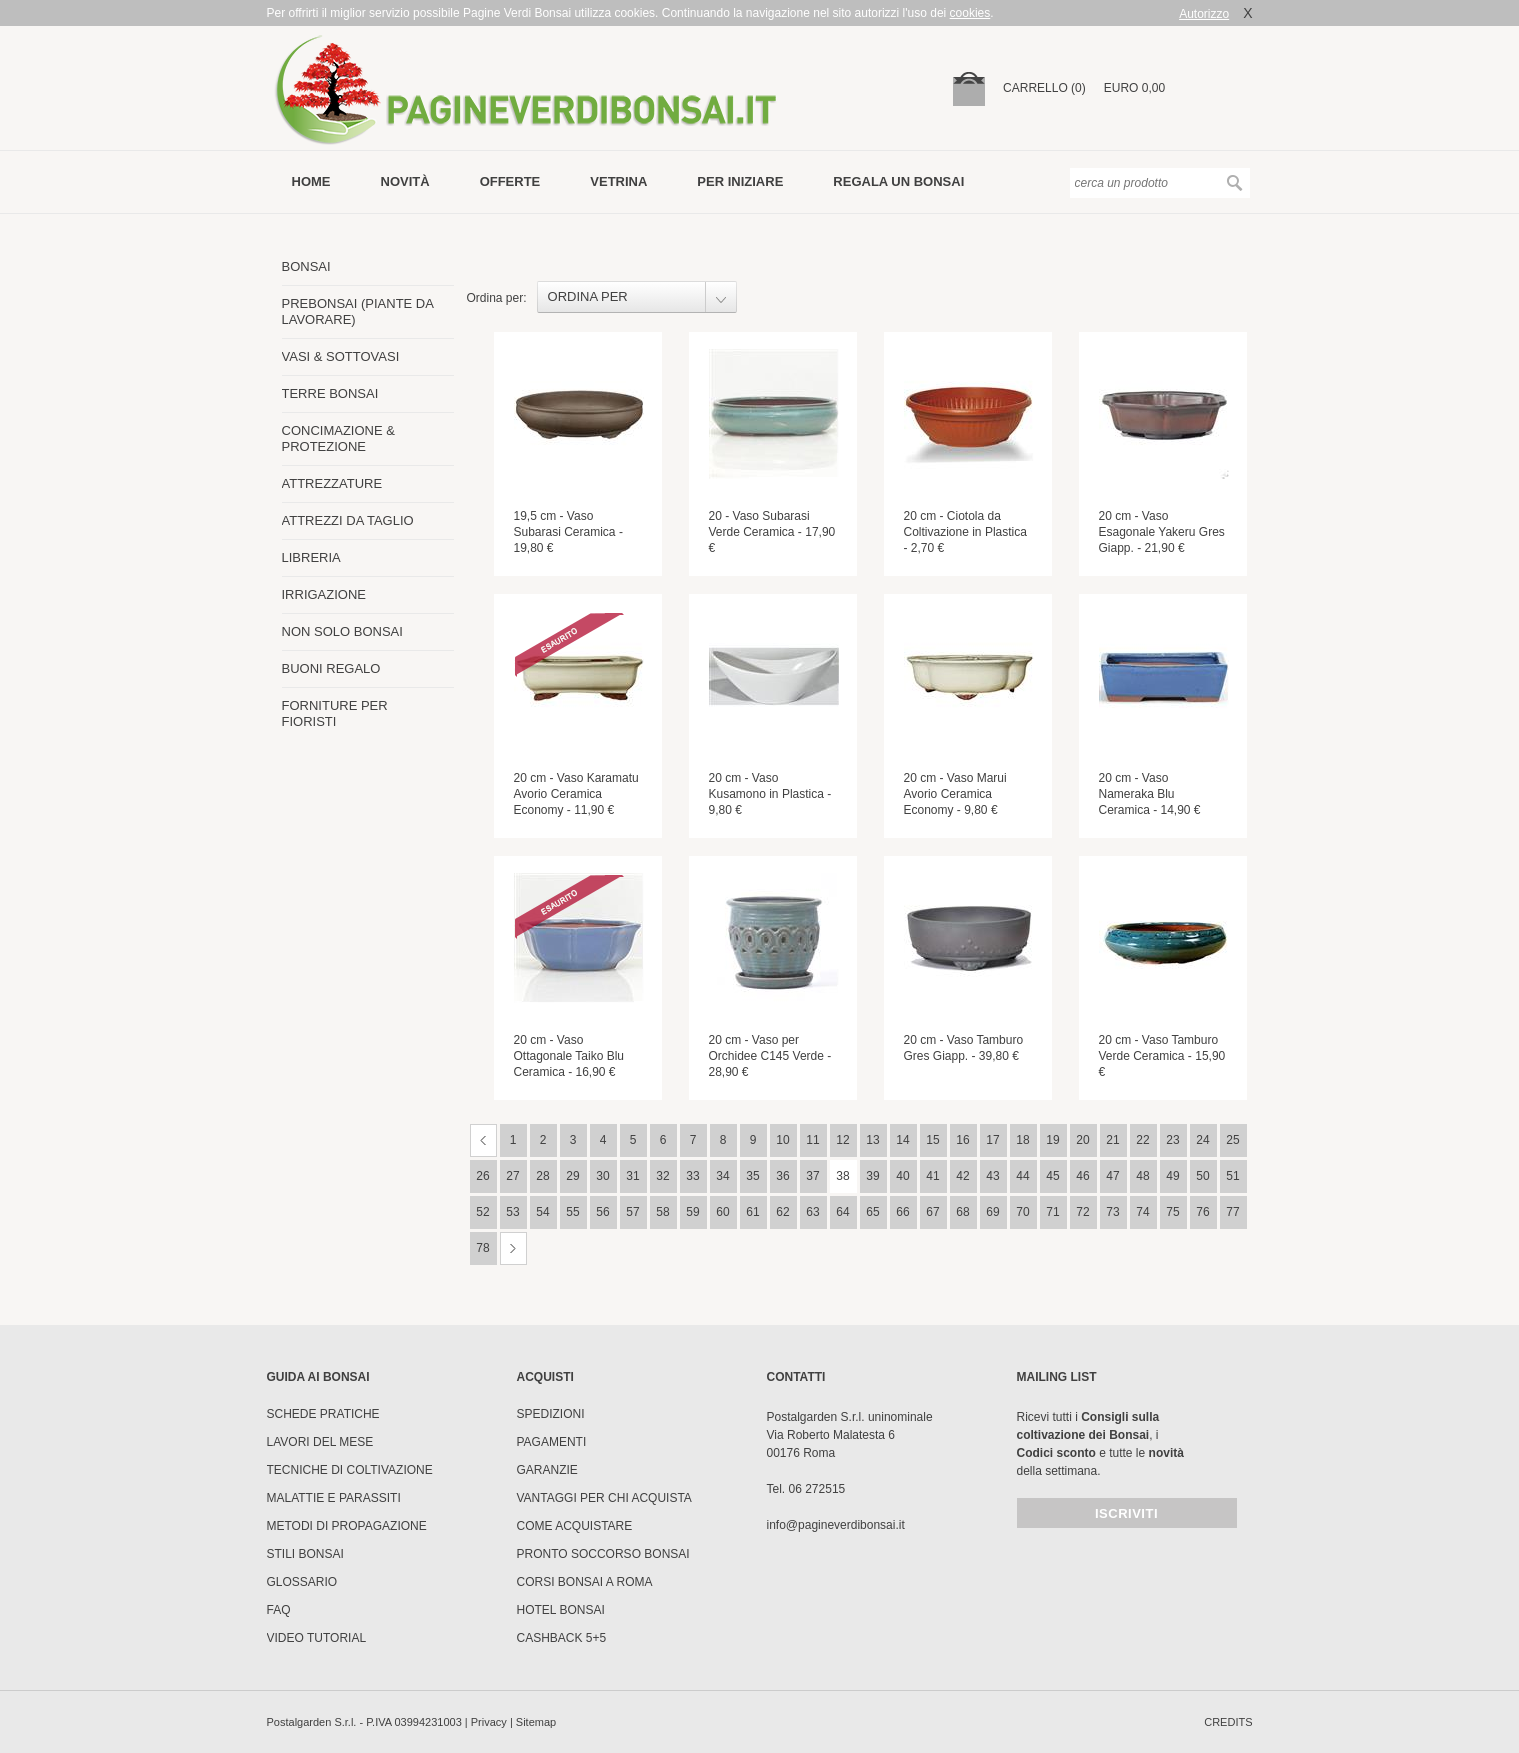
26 (482, 1176)
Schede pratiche (323, 1414)
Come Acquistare (575, 1526)
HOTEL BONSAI (561, 1610)
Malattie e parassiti (334, 1498)
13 (872, 1140)
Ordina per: (497, 298)
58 (662, 1212)
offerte (510, 181)
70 (1022, 1212)
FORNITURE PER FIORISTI (335, 713)
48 (1142, 1176)
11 (812, 1140)
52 (482, 1212)
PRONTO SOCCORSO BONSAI (603, 1554)
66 (902, 1212)
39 (872, 1176)
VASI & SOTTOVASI (341, 356)
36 (782, 1176)
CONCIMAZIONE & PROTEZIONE (338, 438)
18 (1022, 1140)
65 (872, 1212)
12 (842, 1140)
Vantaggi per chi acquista (604, 1498)
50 (1202, 1176)
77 (1232, 1212)
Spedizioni (551, 1414)
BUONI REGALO (331, 668)
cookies (970, 13)
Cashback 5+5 (562, 1638)
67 (932, 1212)
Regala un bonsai (898, 181)
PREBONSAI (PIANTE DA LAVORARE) (358, 311)
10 (782, 1140)
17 (992, 1140)
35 (752, 1176)
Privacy (489, 1722)
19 (1052, 1140)
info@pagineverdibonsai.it (836, 1525)
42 (962, 1176)
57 (632, 1212)
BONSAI (306, 266)
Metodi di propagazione (347, 1526)
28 (542, 1176)
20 (1082, 1140)
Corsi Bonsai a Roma (585, 1582)
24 (1202, 1140)
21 (1112, 1140)
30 (602, 1176)
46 (1082, 1176)
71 (1052, 1212)
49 (1172, 1176)
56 (602, 1212)
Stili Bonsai (305, 1554)
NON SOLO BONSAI (342, 631)
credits (1228, 1722)
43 (992, 1176)
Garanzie (547, 1470)
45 (1052, 1176)
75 (1172, 1212)
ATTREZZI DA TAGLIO (348, 520)
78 (482, 1248)
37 (812, 1176)
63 (812, 1212)
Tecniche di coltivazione (350, 1470)
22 (1142, 1140)
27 (512, 1176)
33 (692, 1176)
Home (311, 181)
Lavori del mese (320, 1442)
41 (932, 1176)
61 (752, 1212)
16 (962, 1140)
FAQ (279, 1610)
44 (1022, 1176)
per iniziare (740, 181)
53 (512, 1212)
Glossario (302, 1582)
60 (722, 1212)
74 (1142, 1212)
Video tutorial (317, 1638)
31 (632, 1176)
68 (962, 1212)
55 (572, 1212)
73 (1112, 1212)
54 (542, 1212)
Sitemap (536, 1722)
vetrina (618, 181)
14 (902, 1140)
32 (662, 1176)
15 (932, 1140)
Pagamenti (552, 1442)
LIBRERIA (311, 557)
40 (902, 1176)
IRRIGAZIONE (324, 594)
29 (572, 1176)
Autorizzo (1204, 14)
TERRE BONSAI (330, 393)
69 (992, 1212)
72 (1082, 1212)
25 (1232, 1140)
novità (405, 181)
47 (1112, 1176)
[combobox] (637, 297)
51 (1232, 1176)
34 (722, 1176)
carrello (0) (1044, 88)
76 (1202, 1212)
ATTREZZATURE (332, 483)
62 (782, 1212)
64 (842, 1212)
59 (692, 1212)
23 (1172, 1140)
